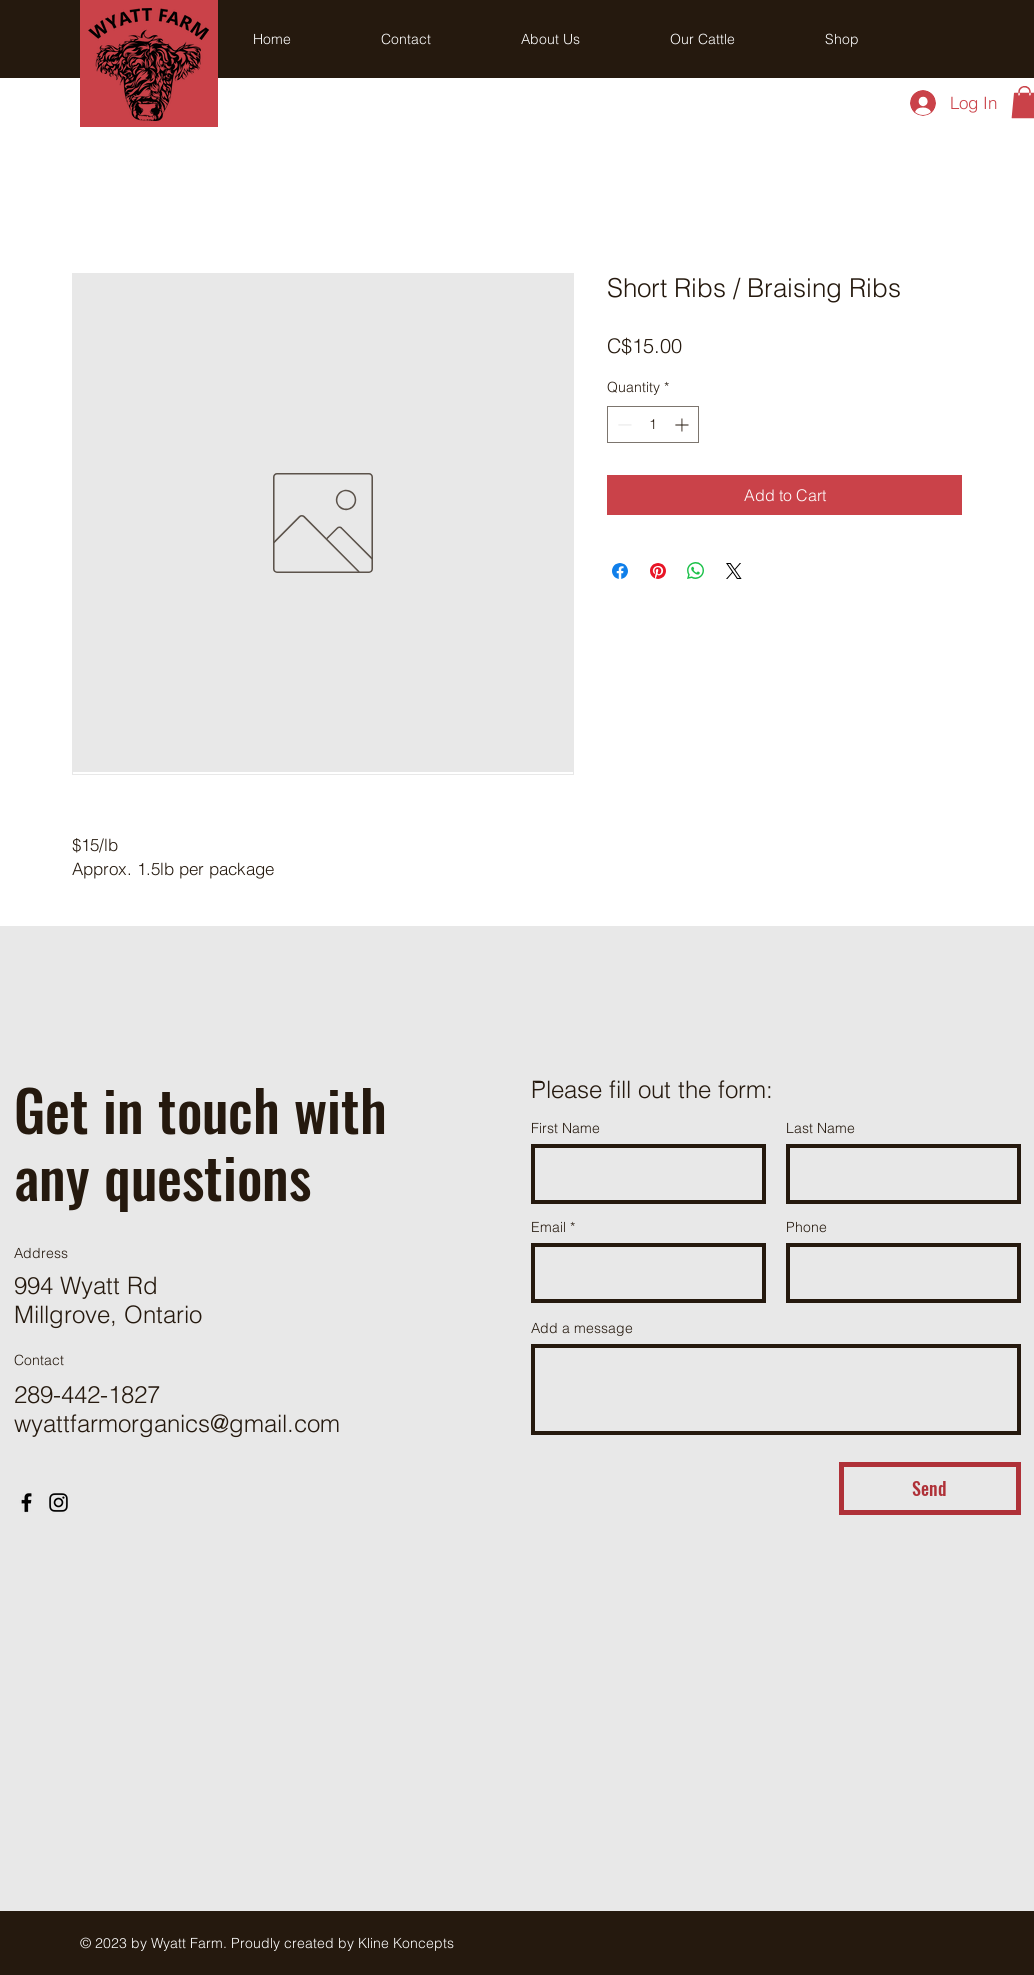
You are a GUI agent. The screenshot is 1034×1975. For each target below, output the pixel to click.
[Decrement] (622, 424)
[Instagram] (58, 1502)
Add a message (582, 1328)
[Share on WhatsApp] (696, 571)
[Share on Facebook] (620, 571)
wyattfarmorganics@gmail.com (177, 1423)
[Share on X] (734, 571)
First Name (565, 1128)
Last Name (820, 1128)
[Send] (930, 1488)
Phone (806, 1227)
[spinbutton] (653, 424)
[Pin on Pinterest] (658, 571)
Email (548, 1227)
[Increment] (683, 424)
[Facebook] (26, 1502)
